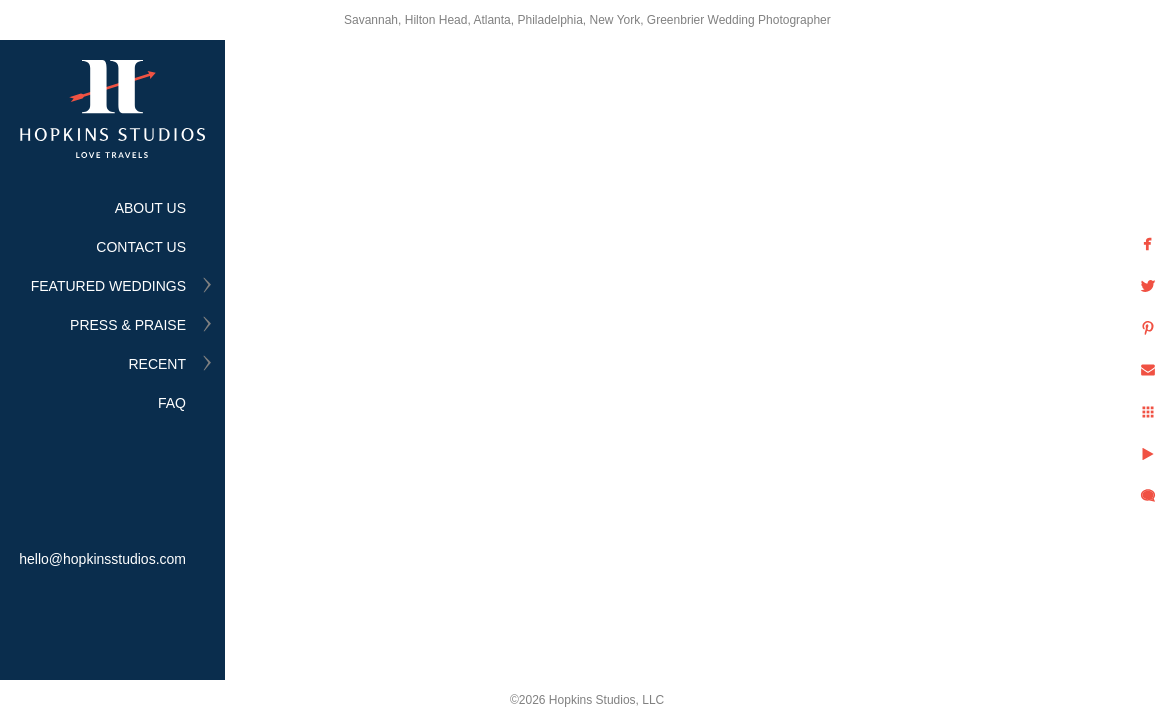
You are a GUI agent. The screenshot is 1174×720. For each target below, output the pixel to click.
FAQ (172, 403)
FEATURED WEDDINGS (108, 286)
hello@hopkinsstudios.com (102, 559)
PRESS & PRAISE (128, 325)
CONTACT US (141, 247)
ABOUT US (150, 208)
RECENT (157, 364)
